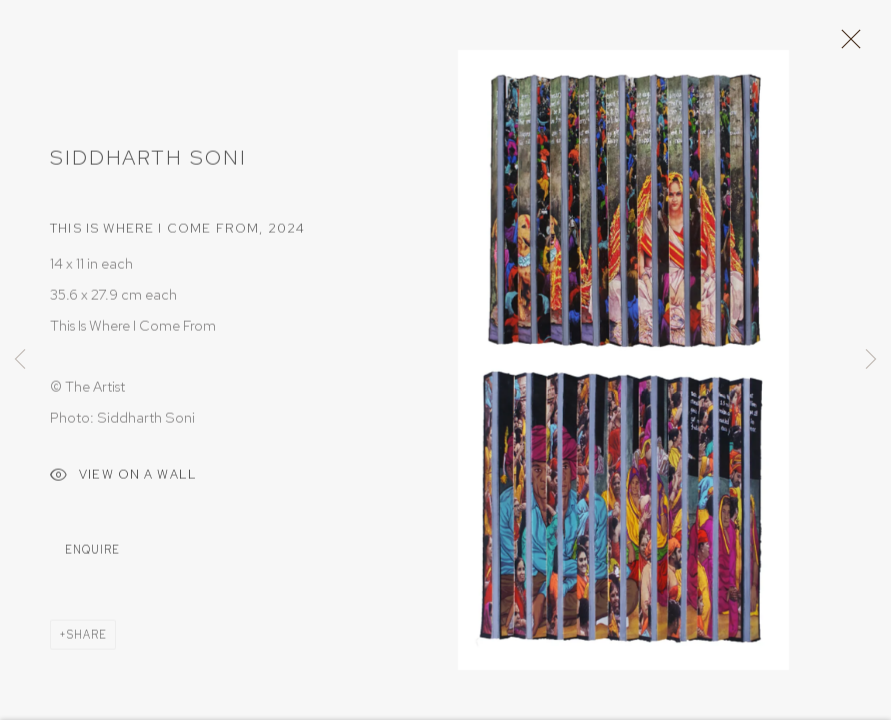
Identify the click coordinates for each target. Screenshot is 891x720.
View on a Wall (123, 483)
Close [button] (851, 45)
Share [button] (87, 641)
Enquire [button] (92, 556)
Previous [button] (20, 360)
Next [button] (871, 360)
